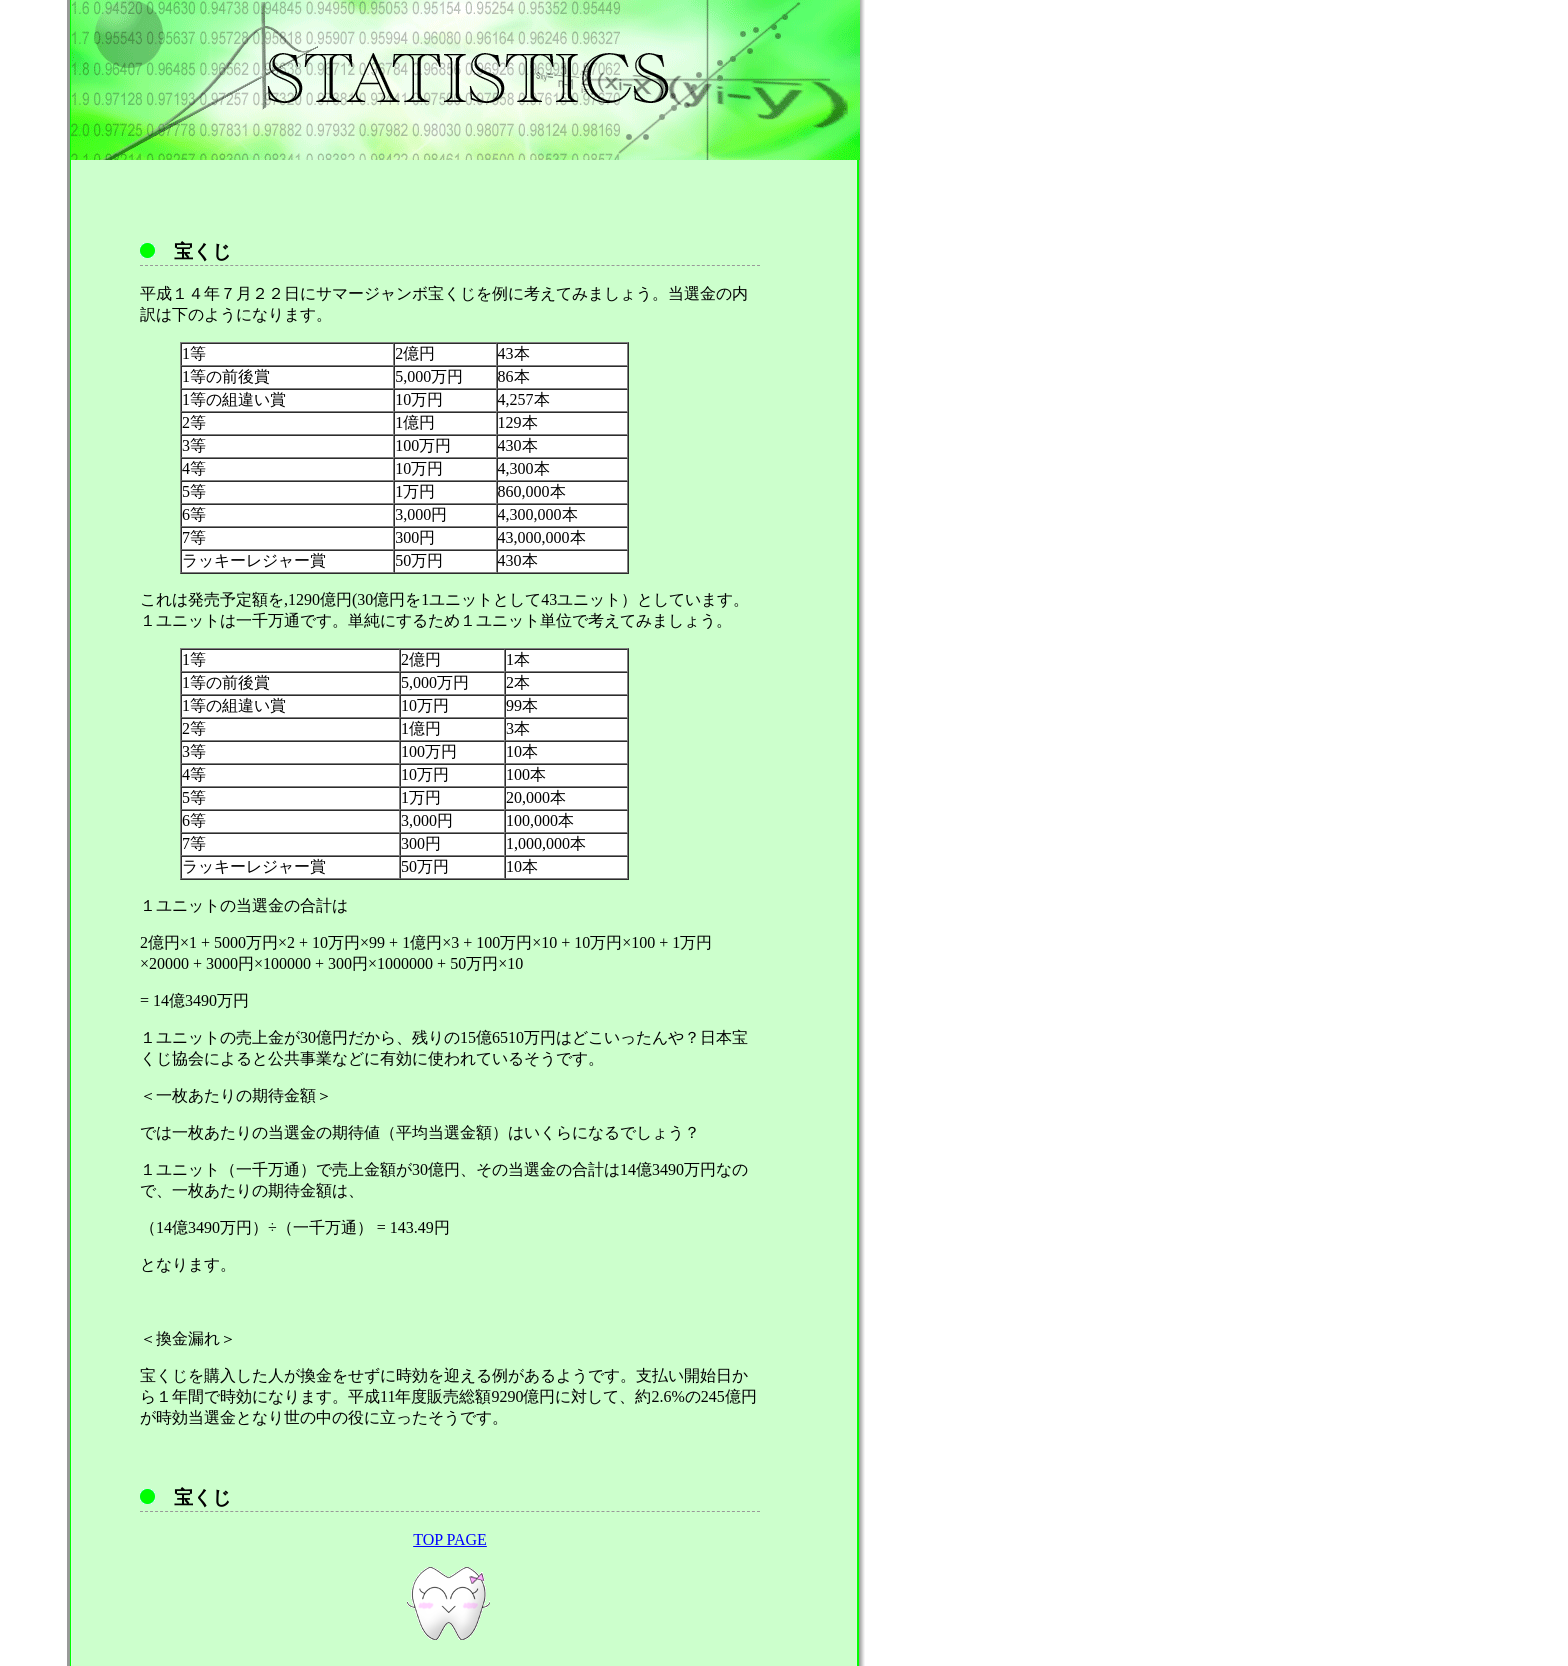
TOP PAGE (450, 1539)
